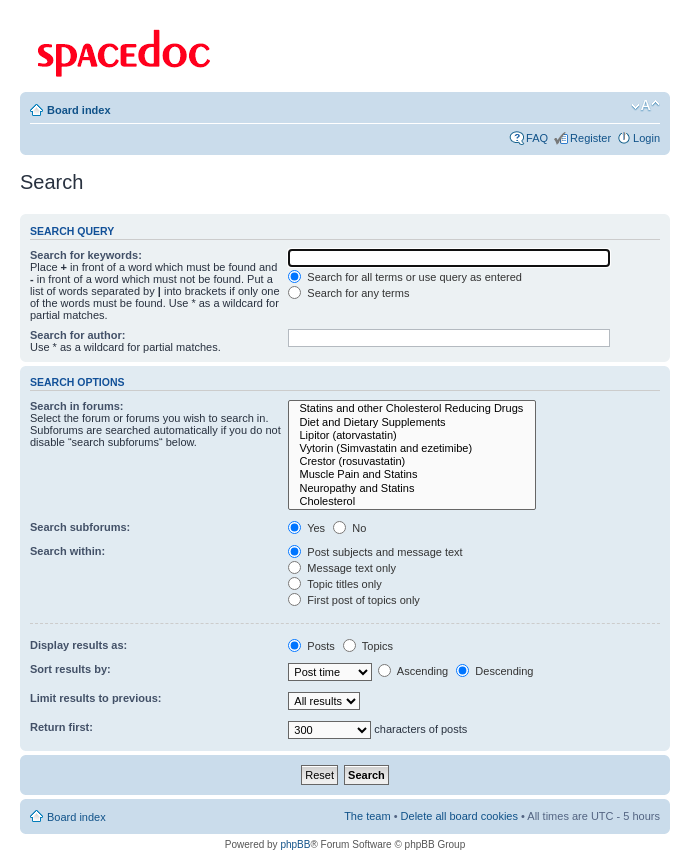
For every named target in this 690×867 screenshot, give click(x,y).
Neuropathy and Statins (412, 488)
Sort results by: (70, 669)
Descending (494, 671)
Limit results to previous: (95, 698)
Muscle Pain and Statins (412, 474)
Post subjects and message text (375, 552)
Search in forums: (77, 406)
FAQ (537, 138)
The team (367, 816)
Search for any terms (348, 293)
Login (646, 138)
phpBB (295, 844)
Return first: (61, 727)
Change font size (645, 106)
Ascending (413, 671)
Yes (306, 528)
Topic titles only (334, 584)
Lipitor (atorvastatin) (412, 435)
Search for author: (77, 335)
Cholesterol (412, 501)
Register (590, 138)
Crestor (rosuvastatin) (412, 461)
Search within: (67, 551)
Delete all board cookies (459, 816)
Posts (311, 646)
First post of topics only (354, 600)
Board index (79, 110)
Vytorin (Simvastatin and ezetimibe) (412, 448)
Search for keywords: (86, 255)
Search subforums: (80, 527)
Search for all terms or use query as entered (405, 277)
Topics (368, 646)
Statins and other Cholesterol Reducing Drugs (412, 408)
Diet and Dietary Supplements (412, 422)
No (349, 528)
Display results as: (78, 645)
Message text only (342, 568)
